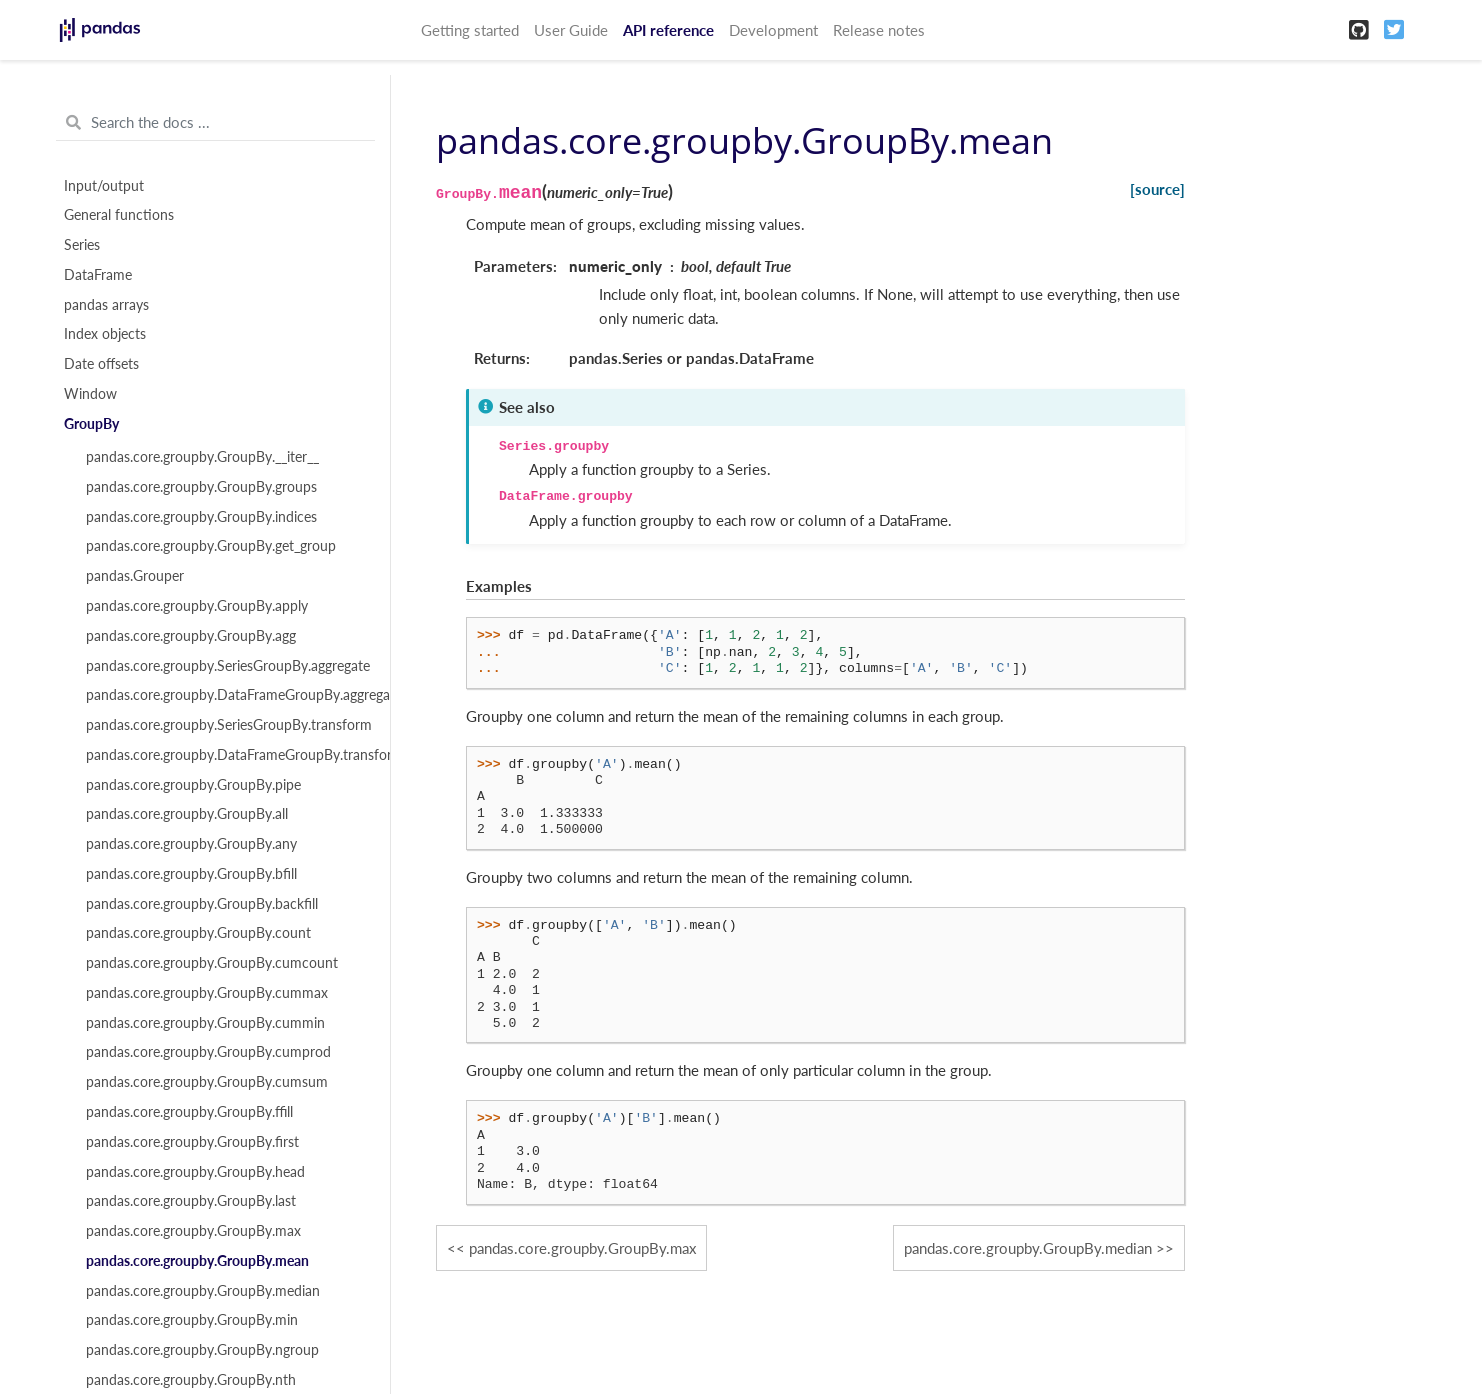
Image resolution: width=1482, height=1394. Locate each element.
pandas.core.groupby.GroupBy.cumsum (207, 1082)
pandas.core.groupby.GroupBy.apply (197, 606)
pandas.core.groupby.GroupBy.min (192, 1320)
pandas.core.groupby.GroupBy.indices (201, 517)
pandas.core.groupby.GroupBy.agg (191, 636)
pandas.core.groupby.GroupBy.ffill (189, 1112)
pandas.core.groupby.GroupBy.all (187, 814)
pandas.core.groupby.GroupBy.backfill (202, 904)
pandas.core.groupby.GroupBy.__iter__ (202, 457)
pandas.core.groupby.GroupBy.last (191, 1201)
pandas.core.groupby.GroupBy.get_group (211, 546)
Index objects (105, 334)
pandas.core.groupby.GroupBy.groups (201, 487)
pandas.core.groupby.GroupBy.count (198, 933)
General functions (119, 215)
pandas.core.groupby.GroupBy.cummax (207, 993)
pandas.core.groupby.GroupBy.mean (197, 1261)
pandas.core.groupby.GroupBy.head (195, 1172)
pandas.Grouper (135, 576)
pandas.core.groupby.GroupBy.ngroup (202, 1350)
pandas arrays (106, 305)
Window (90, 394)
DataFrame (98, 275)
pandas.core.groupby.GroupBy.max (193, 1231)
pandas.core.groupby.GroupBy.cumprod (208, 1052)
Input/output (104, 186)
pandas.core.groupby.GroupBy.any (191, 844)
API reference (668, 30)
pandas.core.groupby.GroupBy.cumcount (212, 963)
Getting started (470, 30)
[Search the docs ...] (215, 123)
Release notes (879, 30)
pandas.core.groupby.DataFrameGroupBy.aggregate (227, 695)
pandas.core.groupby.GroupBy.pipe (193, 785)
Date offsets (101, 364)
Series (82, 245)
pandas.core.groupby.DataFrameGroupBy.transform (227, 755)
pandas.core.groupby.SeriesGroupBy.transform (227, 725)
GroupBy (91, 424)
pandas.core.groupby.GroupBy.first (192, 1142)
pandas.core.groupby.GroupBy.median (203, 1291)
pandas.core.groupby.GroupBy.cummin (205, 1023)
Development (773, 30)
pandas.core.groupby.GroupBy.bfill (191, 874)
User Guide (571, 30)
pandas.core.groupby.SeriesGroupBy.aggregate (227, 666)
